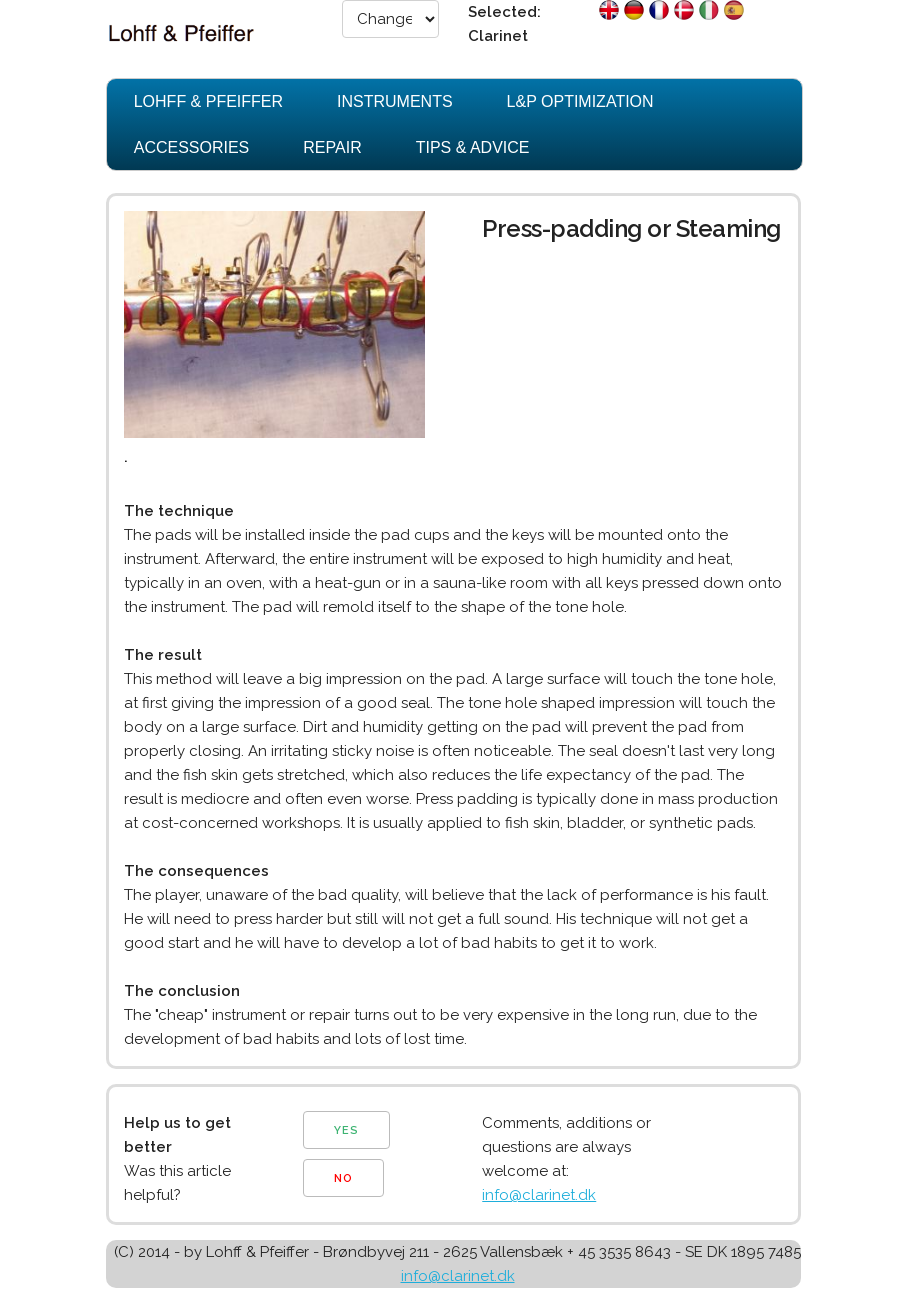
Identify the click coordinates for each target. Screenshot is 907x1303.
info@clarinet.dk (539, 1195)
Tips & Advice (473, 147)
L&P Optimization (580, 101)
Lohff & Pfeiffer (208, 101)
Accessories (192, 147)
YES (346, 1130)
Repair (332, 147)
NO (343, 1178)
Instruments (395, 101)
